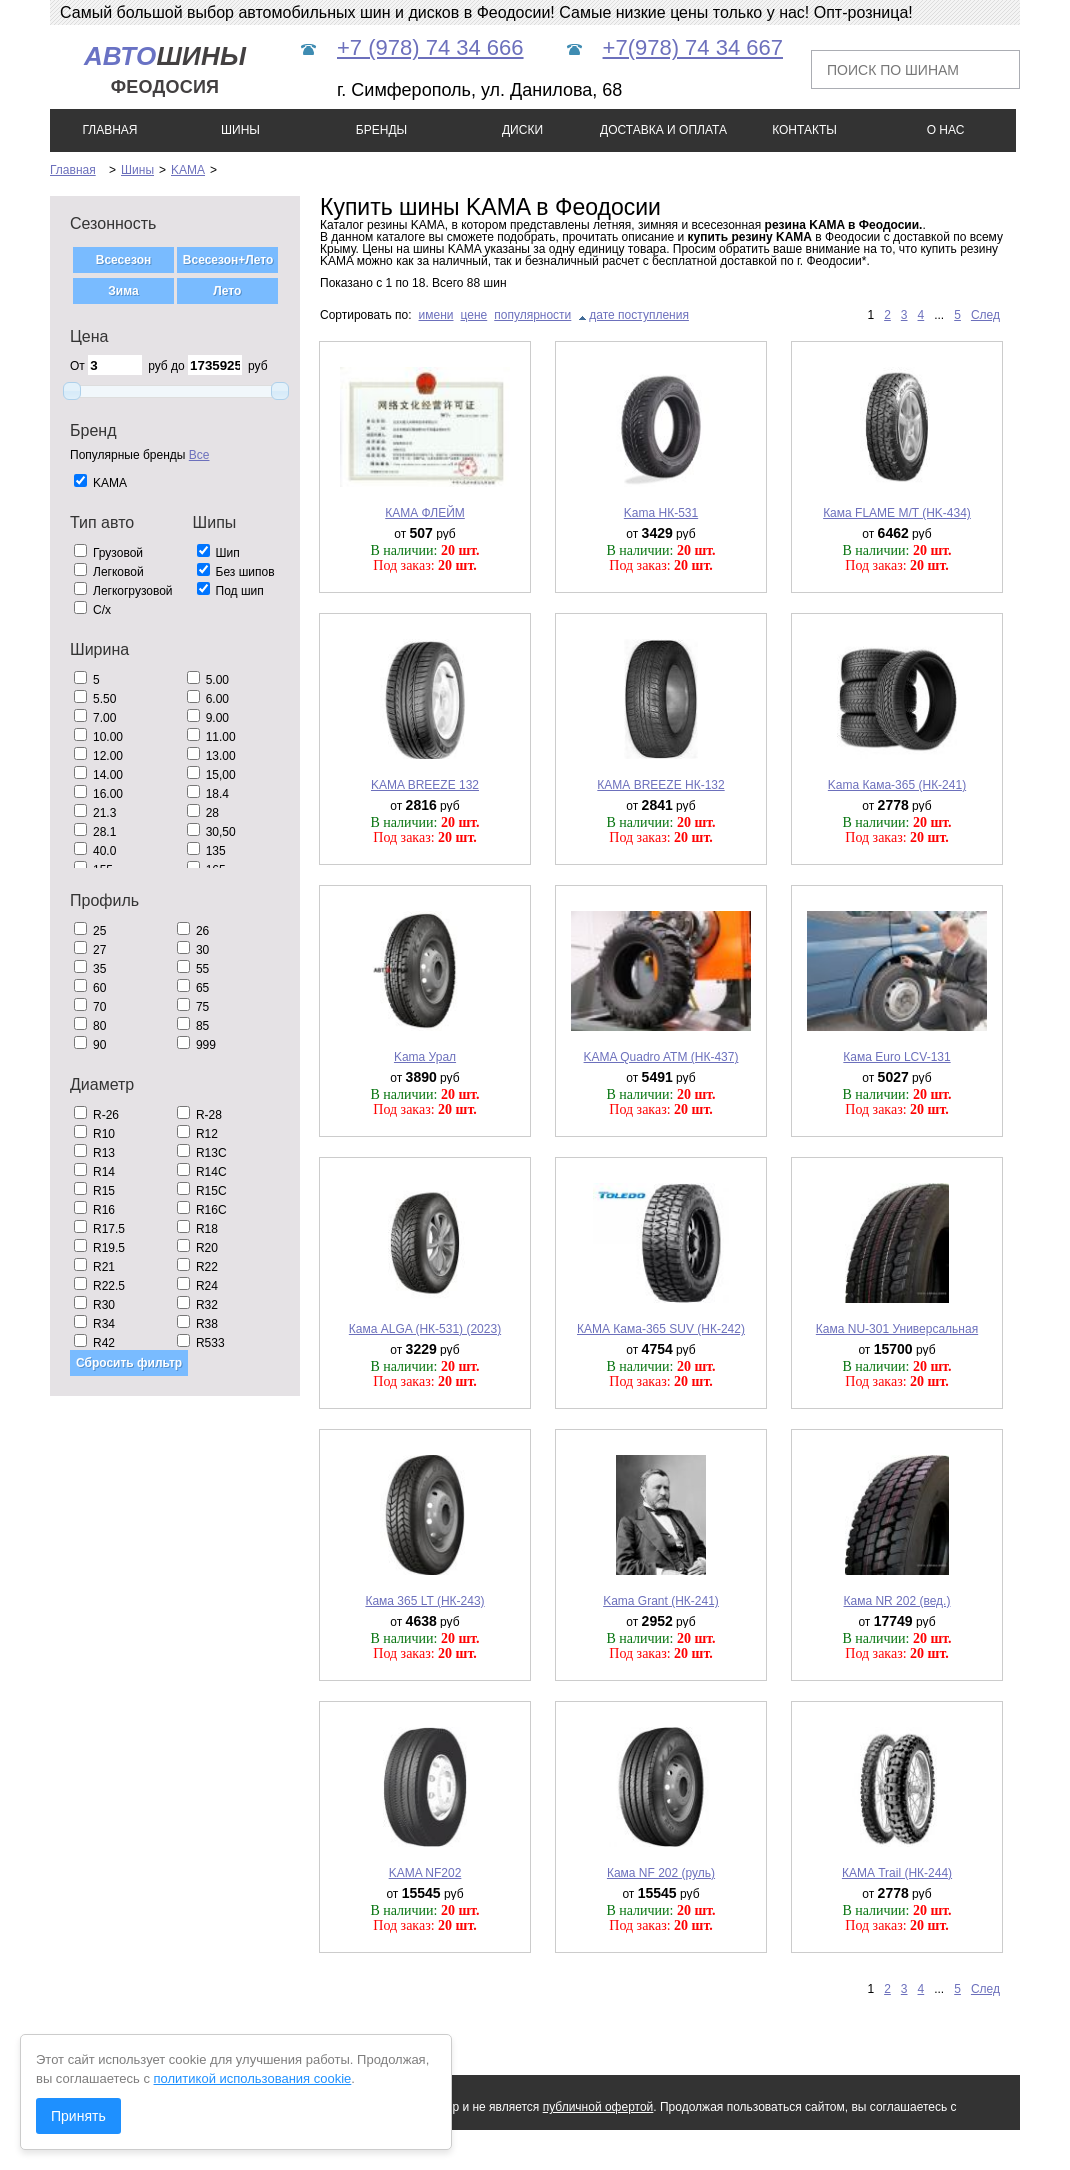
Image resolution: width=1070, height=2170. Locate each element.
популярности (532, 315)
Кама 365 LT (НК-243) (424, 1601)
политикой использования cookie (253, 2078)
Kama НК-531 (661, 513)
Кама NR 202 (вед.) (897, 1601)
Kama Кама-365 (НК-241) (897, 785)
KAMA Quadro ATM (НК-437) (661, 1057)
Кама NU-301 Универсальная (897, 1329)
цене (474, 315)
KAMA (188, 170)
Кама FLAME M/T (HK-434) (897, 513)
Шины (137, 170)
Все (199, 455)
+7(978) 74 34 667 (693, 47)
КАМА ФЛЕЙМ (425, 513)
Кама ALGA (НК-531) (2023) (425, 1329)
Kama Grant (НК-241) (661, 1601)
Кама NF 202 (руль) (661, 1873)
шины (165, 69)
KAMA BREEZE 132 (425, 785)
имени (436, 315)
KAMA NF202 (425, 1873)
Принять (78, 2116)
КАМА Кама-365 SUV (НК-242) (661, 1329)
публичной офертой (598, 2107)
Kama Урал (425, 1057)
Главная (73, 170)
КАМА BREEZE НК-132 (660, 785)
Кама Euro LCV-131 (896, 1057)
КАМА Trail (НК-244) (897, 1873)
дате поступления (639, 315)
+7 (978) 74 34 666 (430, 47)
